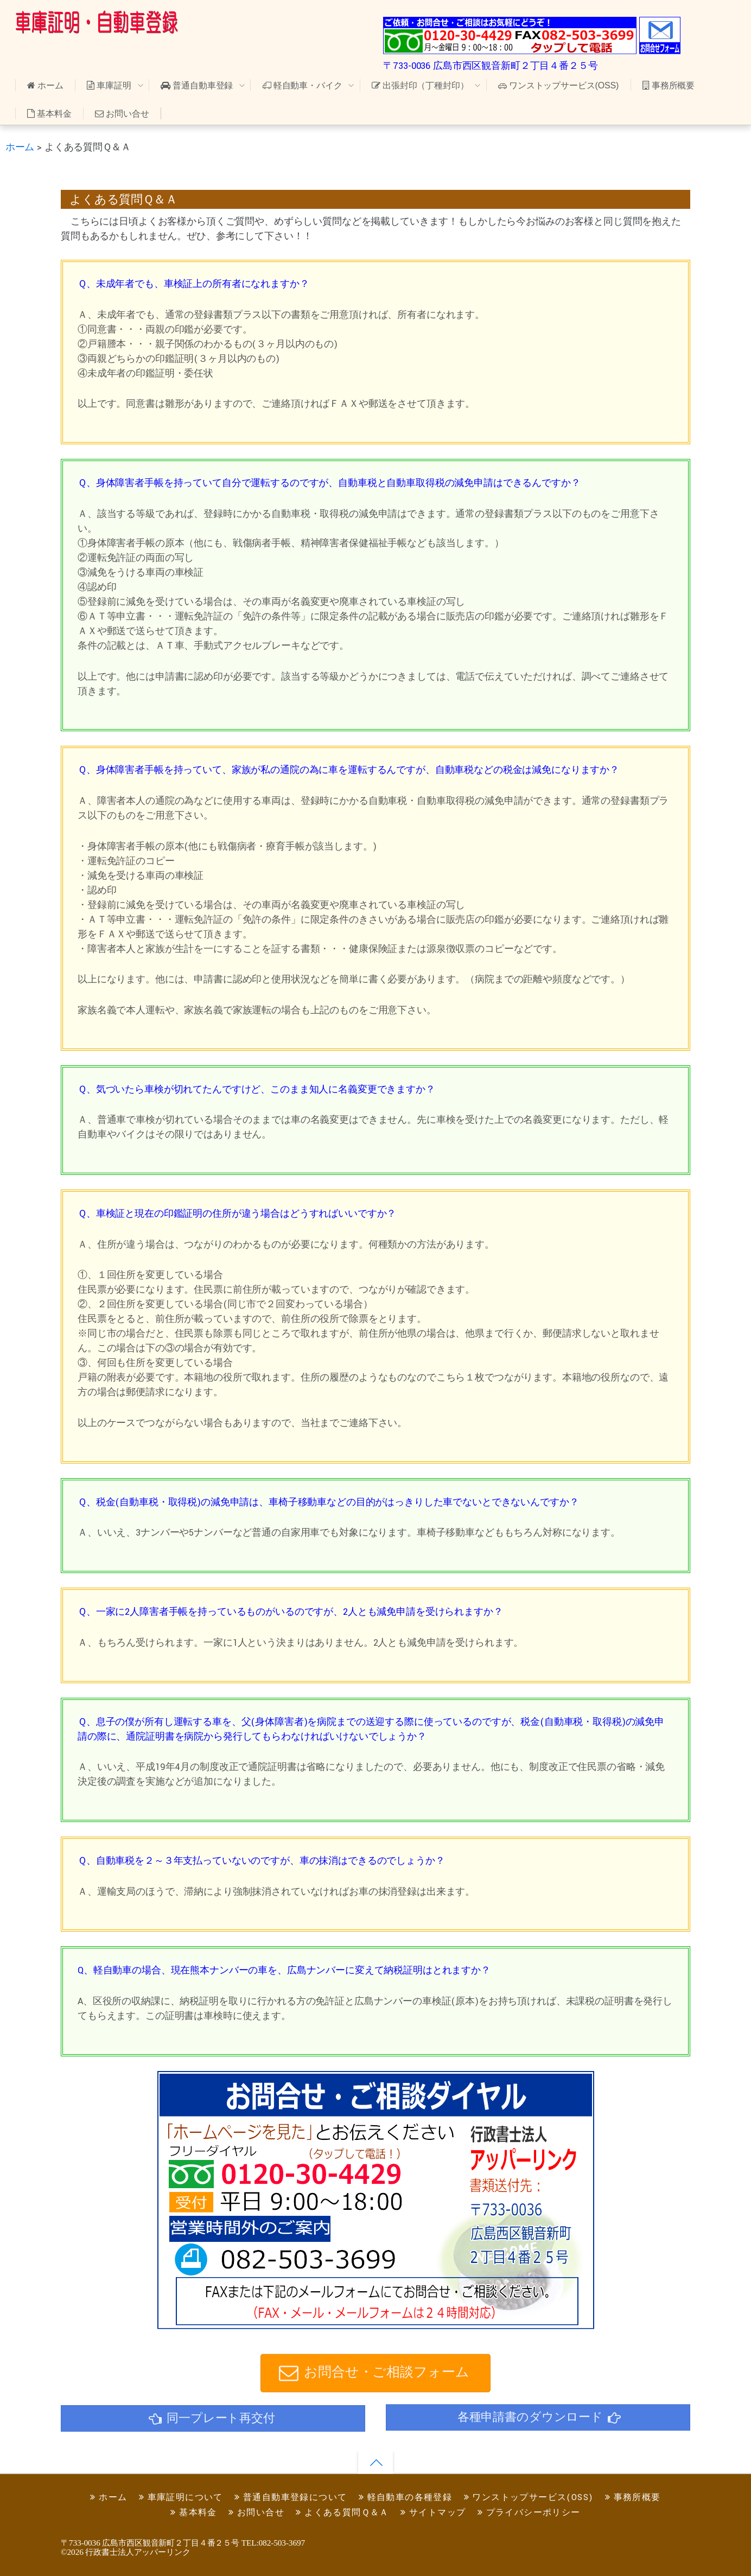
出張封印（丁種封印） (420, 85)
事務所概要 (668, 85)
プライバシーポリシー (529, 2513)
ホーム (45, 85)
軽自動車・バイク (302, 85)
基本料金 (49, 113)
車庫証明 (109, 85)
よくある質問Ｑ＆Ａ (342, 2513)
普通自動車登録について (290, 2497)
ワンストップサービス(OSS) (558, 85)
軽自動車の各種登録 (405, 2497)
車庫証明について (181, 2497)
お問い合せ (122, 113)
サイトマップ (433, 2513)
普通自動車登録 (197, 85)
